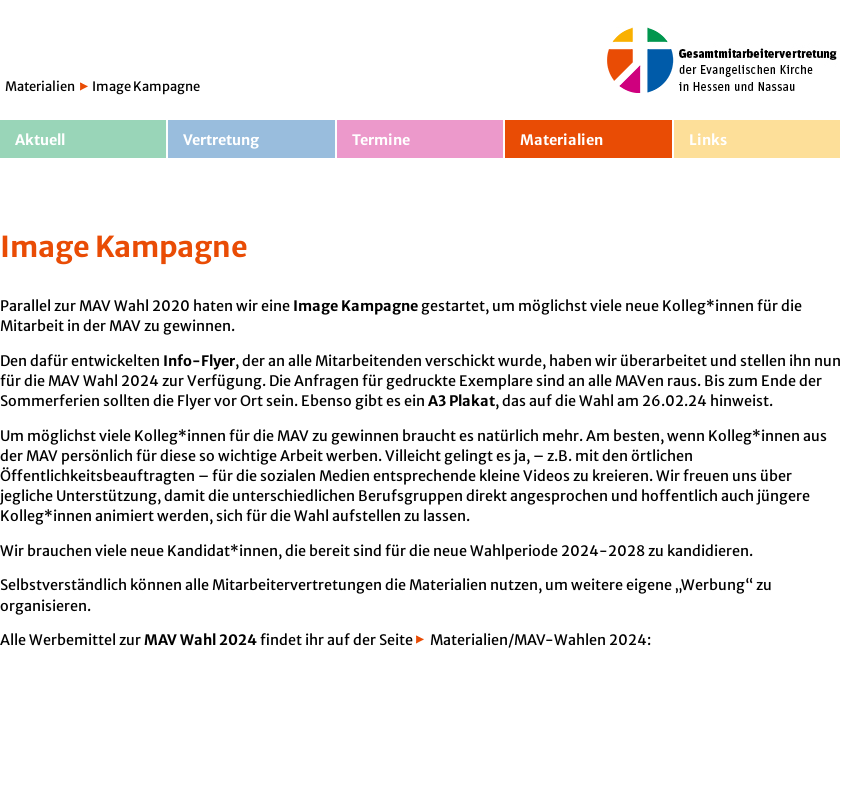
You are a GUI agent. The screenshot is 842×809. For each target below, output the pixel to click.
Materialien (40, 86)
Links (708, 140)
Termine (381, 140)
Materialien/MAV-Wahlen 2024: (540, 640)
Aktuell (40, 140)
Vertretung (221, 140)
